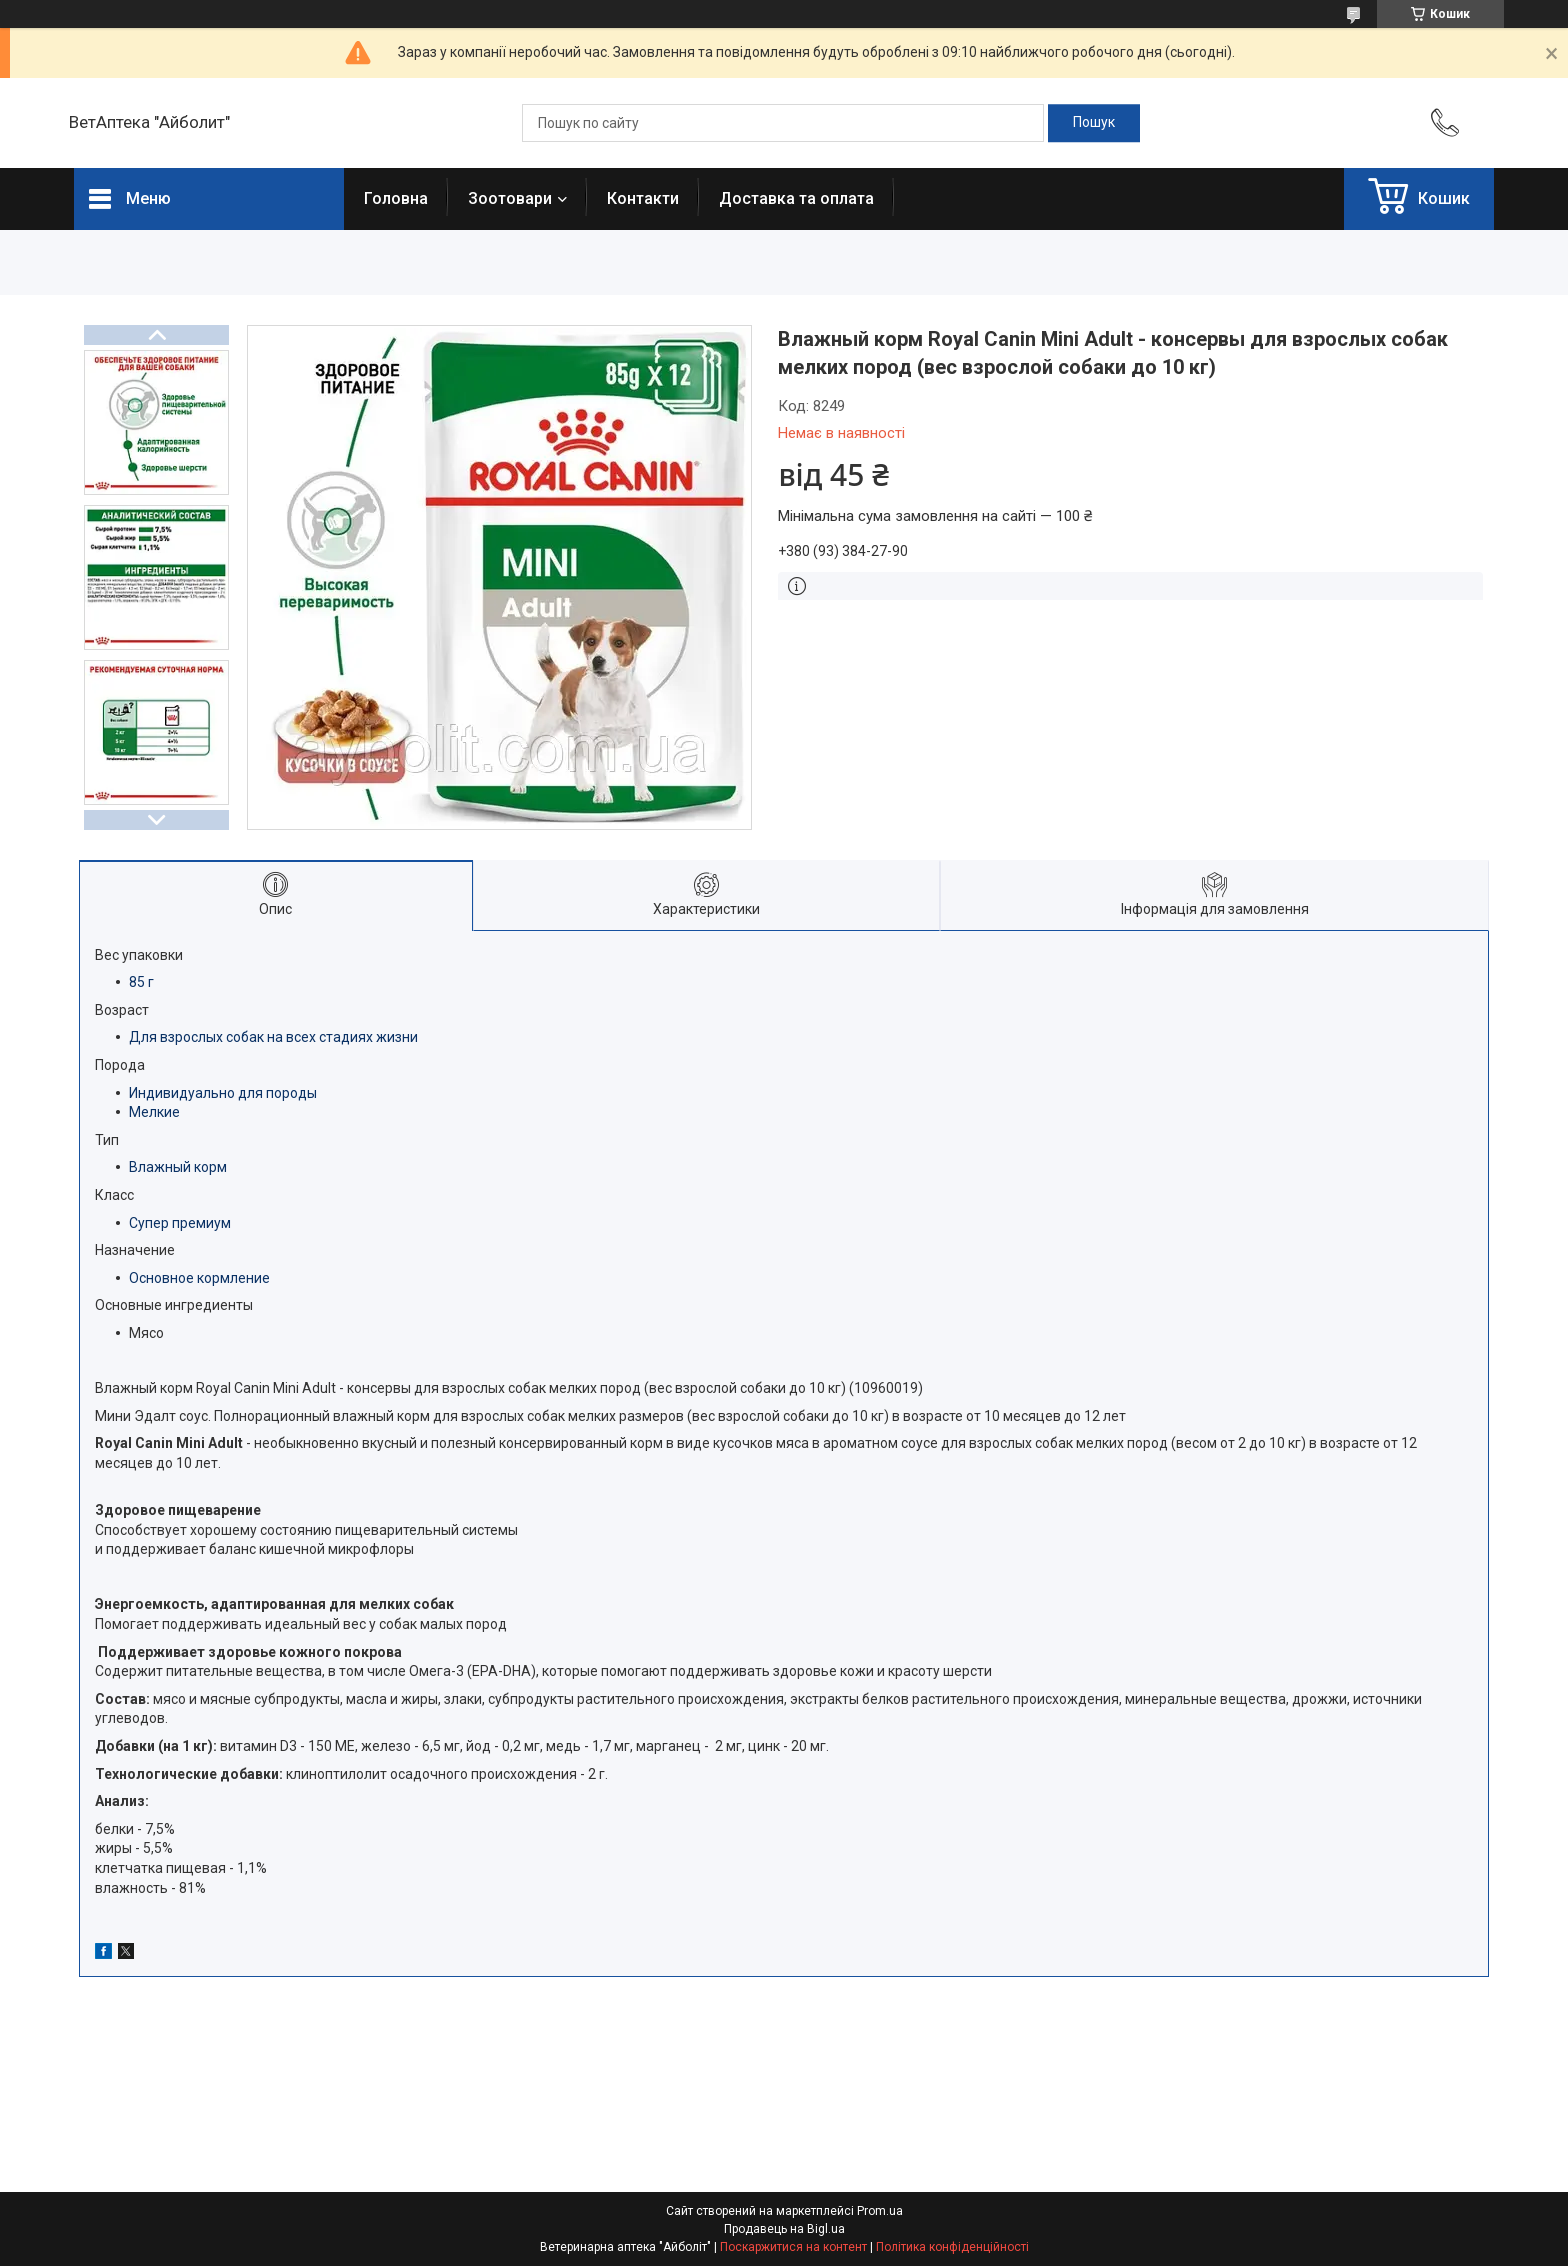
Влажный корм (178, 1167)
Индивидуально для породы (223, 1093)
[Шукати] (1094, 123)
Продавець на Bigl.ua (784, 2229)
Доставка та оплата (796, 198)
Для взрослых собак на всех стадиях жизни (273, 1037)
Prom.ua (880, 2211)
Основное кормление (199, 1278)
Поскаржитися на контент (793, 2247)
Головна (396, 198)
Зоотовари (510, 198)
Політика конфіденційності (952, 2247)
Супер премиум (180, 1223)
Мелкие (154, 1112)
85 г (141, 982)
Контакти (643, 198)
